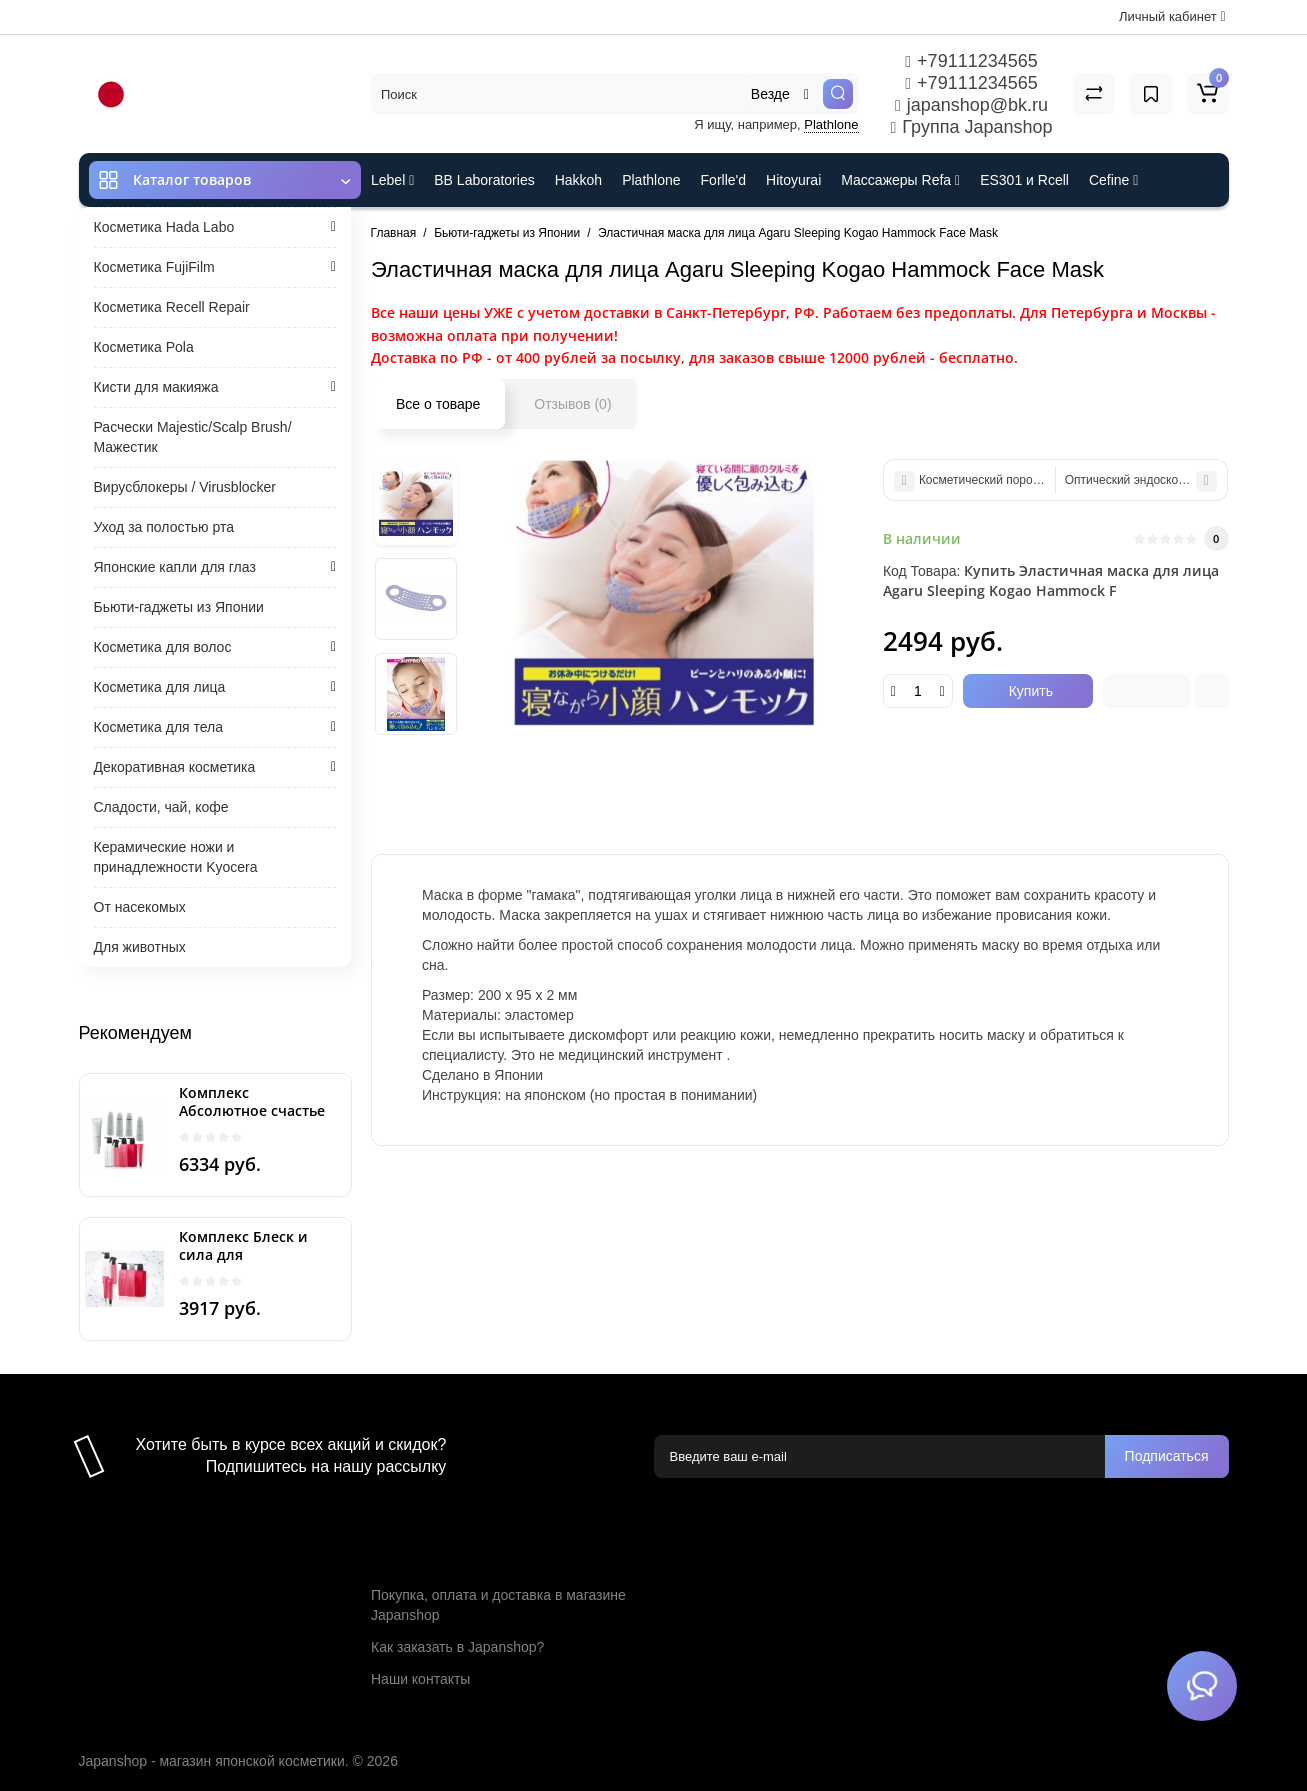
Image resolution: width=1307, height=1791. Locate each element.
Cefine (1113, 180)
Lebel (392, 180)
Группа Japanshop (972, 127)
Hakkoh (578, 180)
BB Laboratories (484, 180)
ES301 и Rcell (1024, 180)
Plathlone (831, 124)
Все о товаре (438, 404)
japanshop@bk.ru (971, 105)
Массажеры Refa (900, 180)
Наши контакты (420, 1679)
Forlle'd (723, 180)
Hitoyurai (793, 180)
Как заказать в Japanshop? (457, 1647)
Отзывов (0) (572, 404)
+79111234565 (971, 61)
